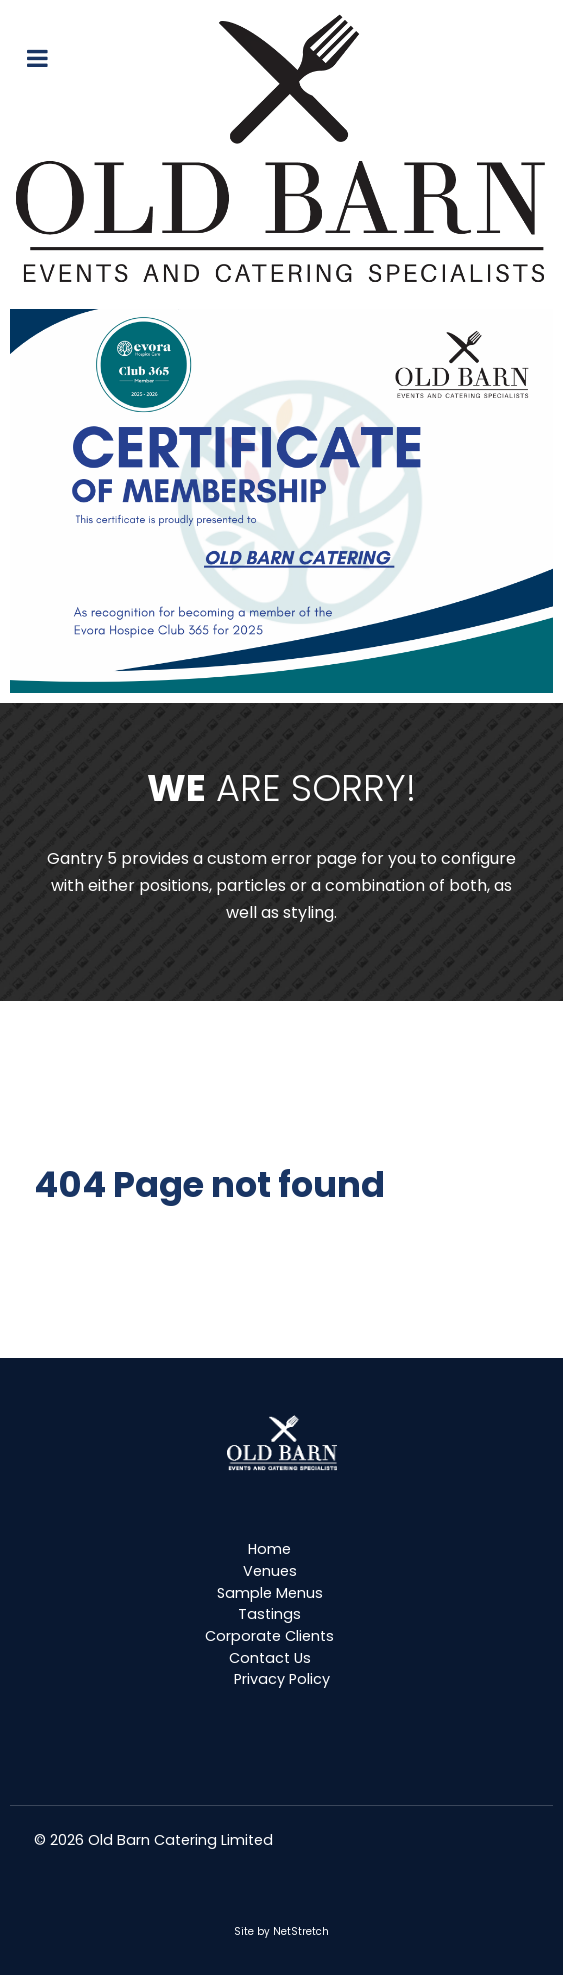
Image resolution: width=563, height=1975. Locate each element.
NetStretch (301, 1931)
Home (269, 1549)
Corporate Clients (269, 1636)
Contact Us (270, 1658)
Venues (270, 1571)
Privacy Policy (282, 1679)
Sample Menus (270, 1593)
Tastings (269, 1614)
